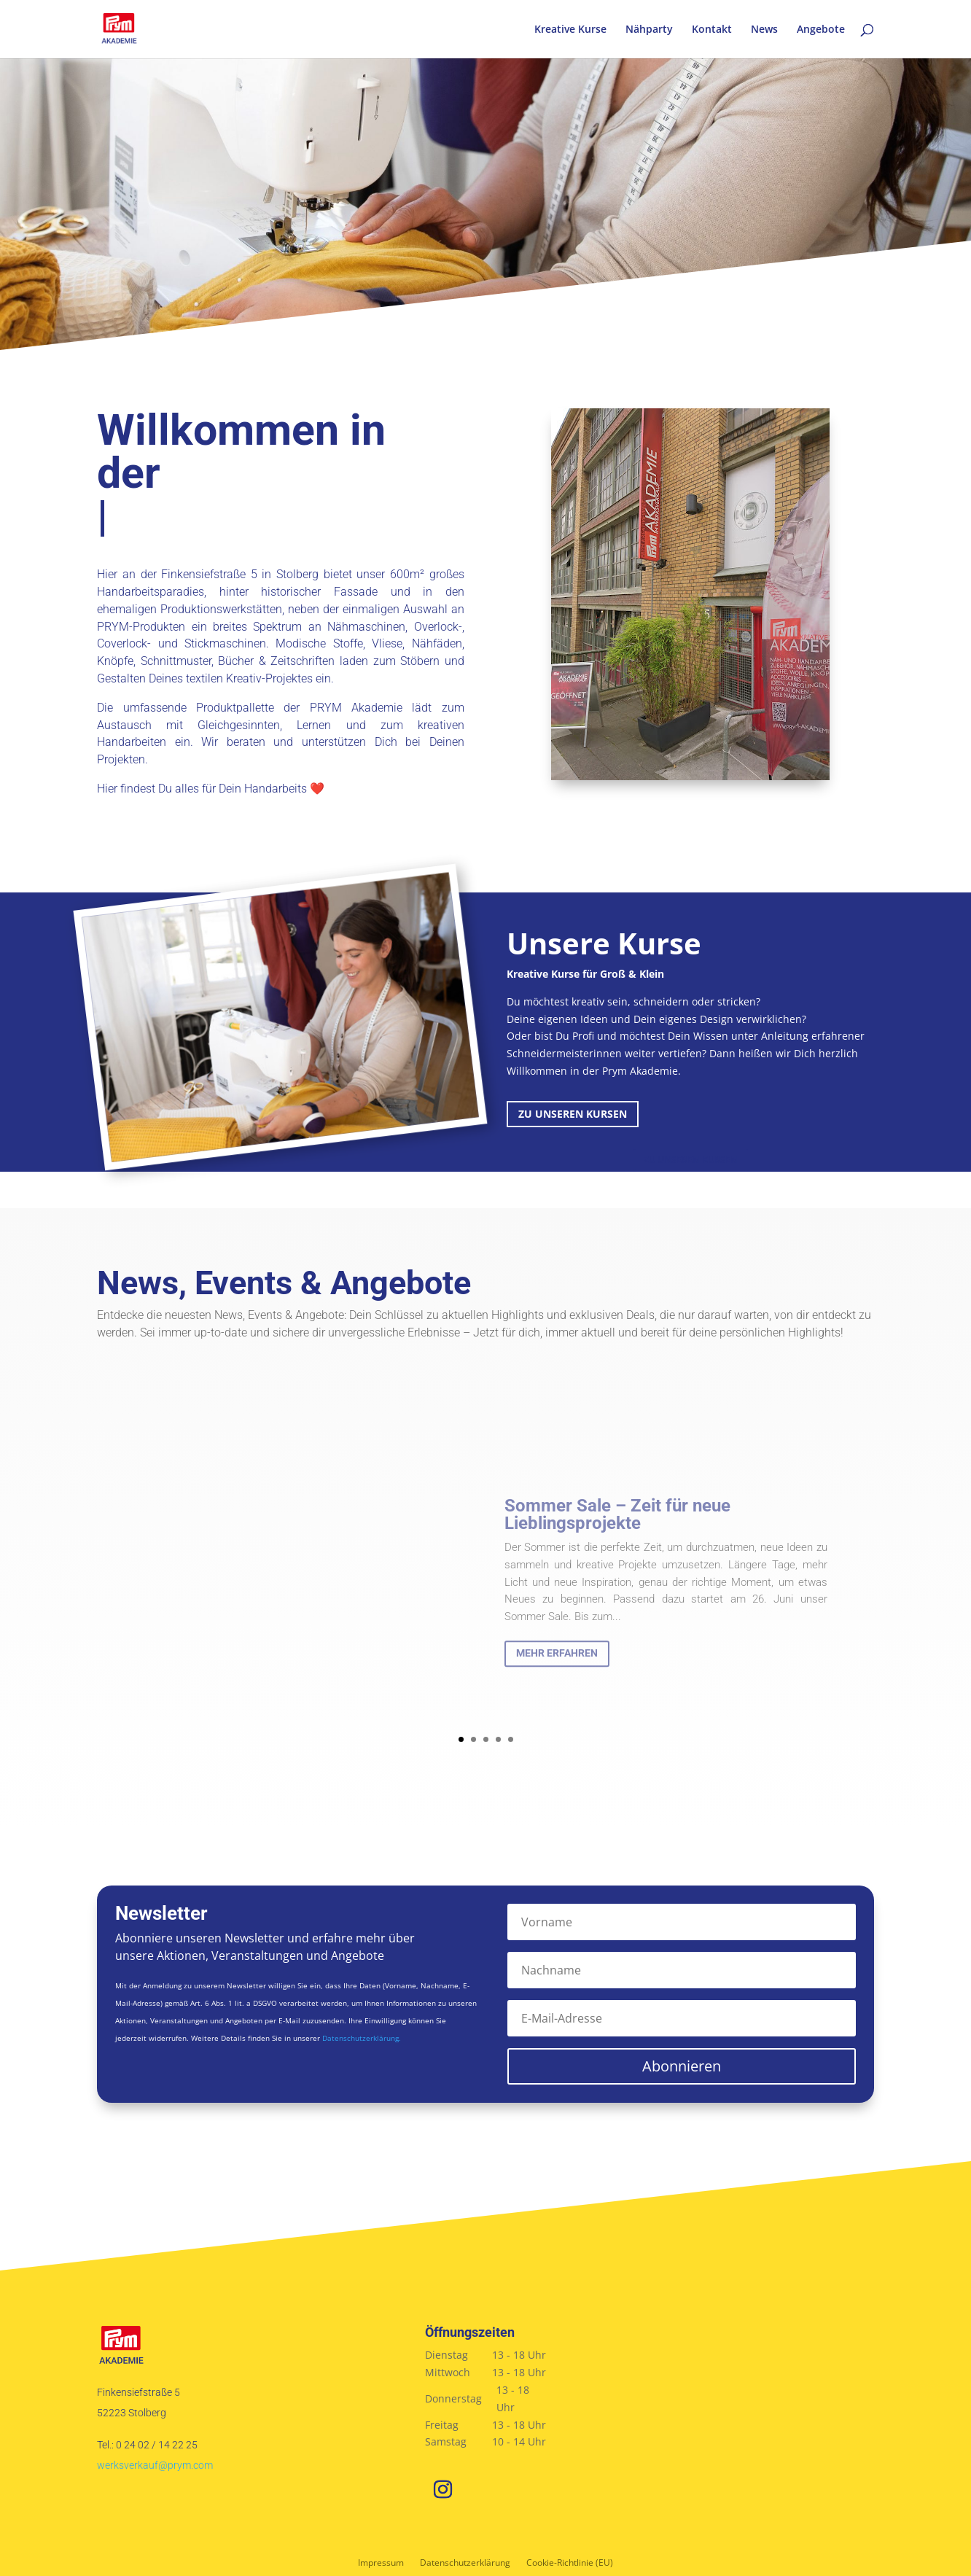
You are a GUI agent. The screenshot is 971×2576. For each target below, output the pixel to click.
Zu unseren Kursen (572, 1114)
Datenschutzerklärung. (361, 2038)
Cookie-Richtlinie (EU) (569, 2563)
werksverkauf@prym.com (155, 2465)
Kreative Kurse (570, 30)
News (764, 30)
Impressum (381, 2563)
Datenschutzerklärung (465, 2563)
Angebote (821, 30)
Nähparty (649, 30)
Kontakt (712, 30)
